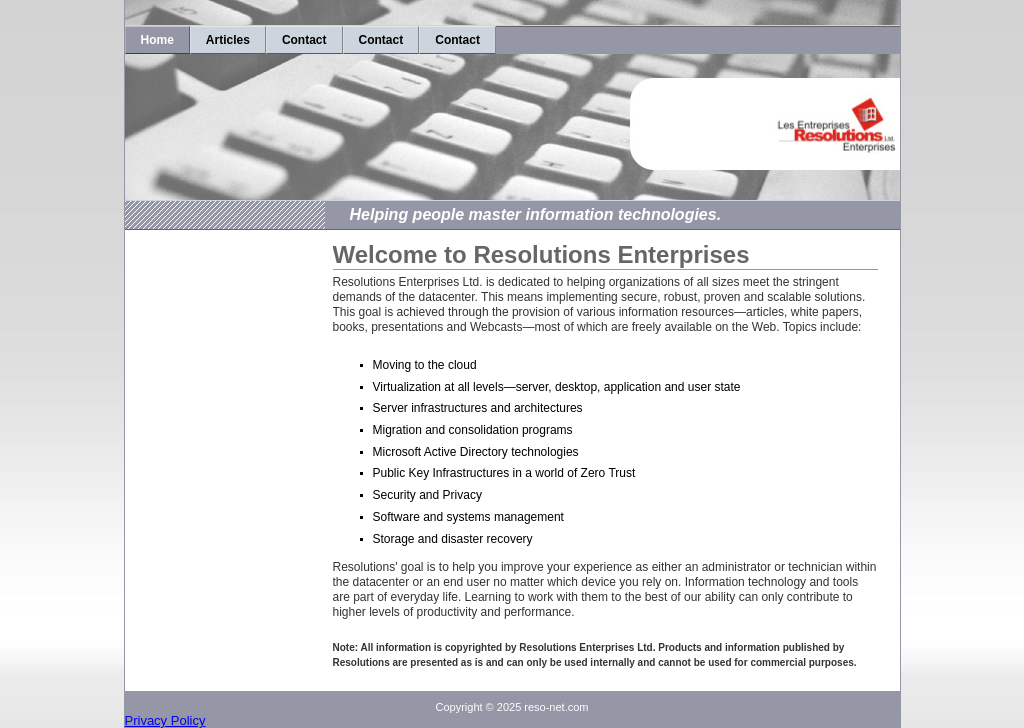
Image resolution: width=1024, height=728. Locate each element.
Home (157, 40)
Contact (304, 40)
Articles (228, 40)
